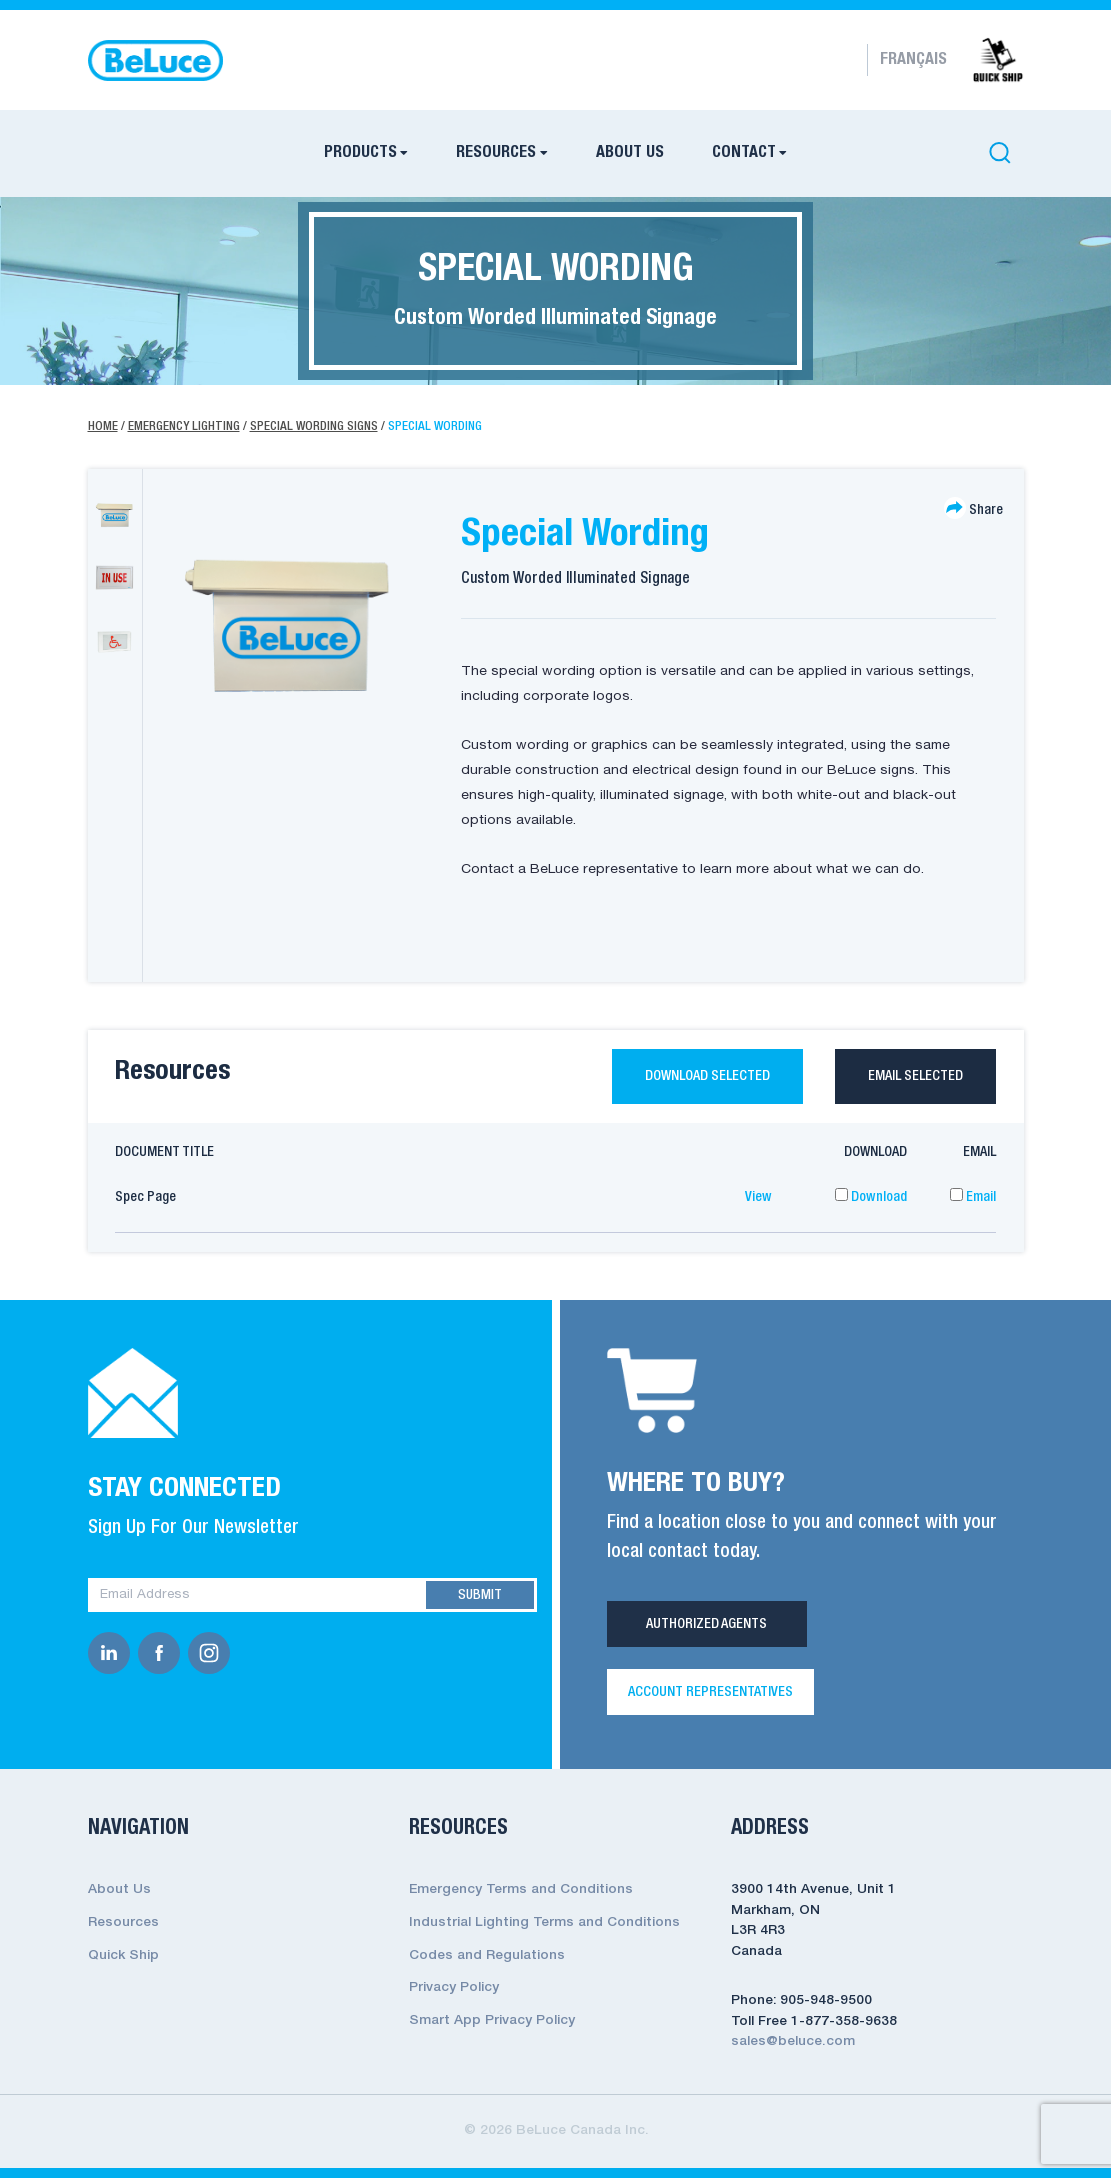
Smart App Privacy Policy (492, 2020)
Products (360, 153)
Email (973, 1197)
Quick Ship (123, 1955)
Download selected (707, 1076)
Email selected (915, 1076)
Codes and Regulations (487, 1955)
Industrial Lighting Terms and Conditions (544, 1922)
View (758, 1197)
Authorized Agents (706, 1625)
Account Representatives (710, 1692)
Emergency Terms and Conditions (521, 1890)
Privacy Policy (454, 1987)
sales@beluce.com (792, 2041)
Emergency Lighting (184, 426)
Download (871, 1197)
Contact (744, 153)
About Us (630, 153)
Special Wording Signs (314, 426)
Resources (496, 153)
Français (913, 60)
